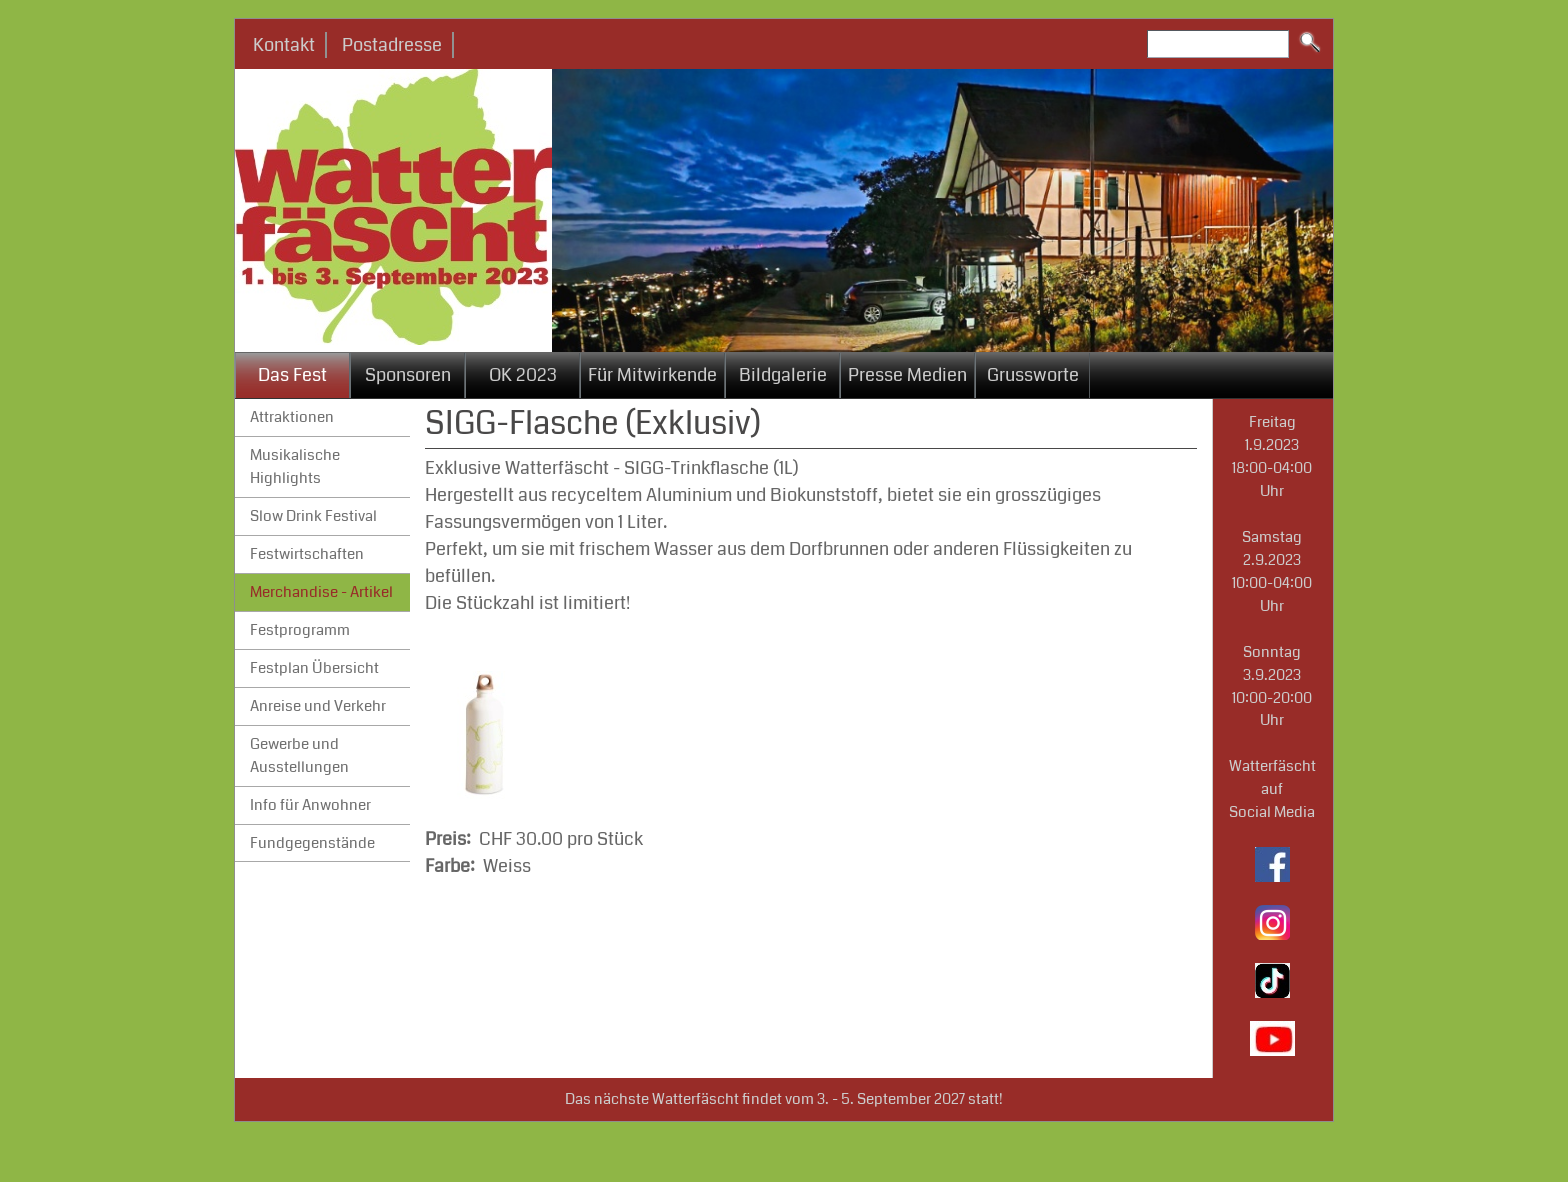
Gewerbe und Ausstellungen (299, 755)
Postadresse (392, 45)
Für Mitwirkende (652, 375)
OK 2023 (523, 375)
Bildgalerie (783, 375)
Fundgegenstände (312, 843)
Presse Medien (907, 375)
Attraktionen (292, 417)
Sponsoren (408, 375)
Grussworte (1033, 375)
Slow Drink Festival (313, 516)
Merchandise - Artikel (321, 592)
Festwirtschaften (307, 554)
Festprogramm (300, 630)
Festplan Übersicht (314, 668)
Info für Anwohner (310, 805)
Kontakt (284, 45)
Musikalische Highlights (295, 466)
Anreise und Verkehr (318, 706)
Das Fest (292, 375)
